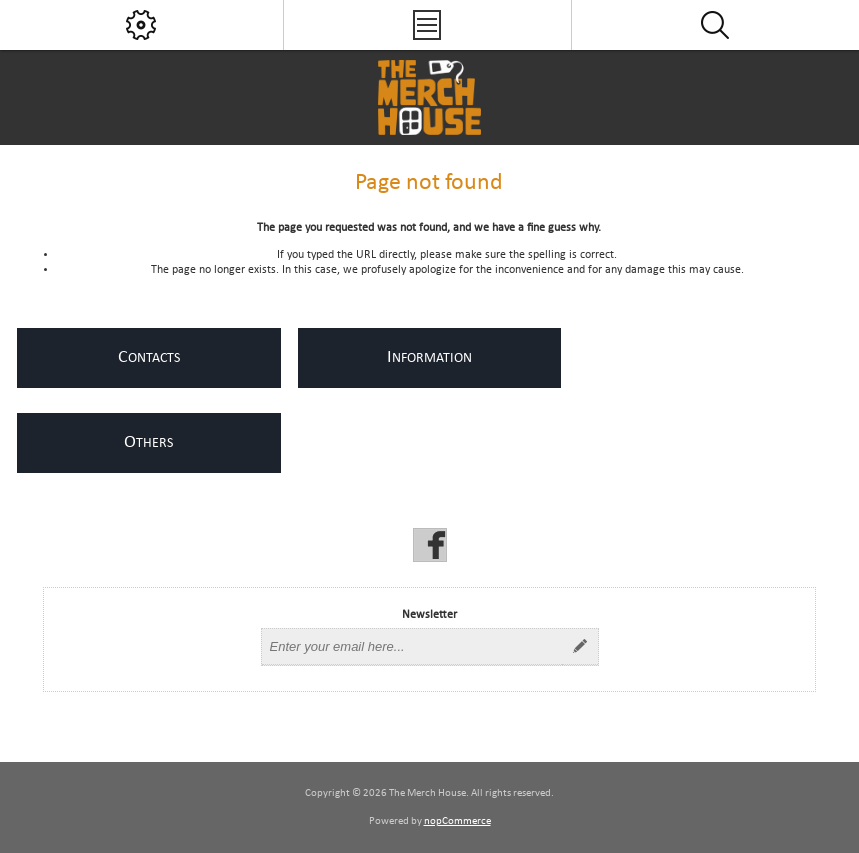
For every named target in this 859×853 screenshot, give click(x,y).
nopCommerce (457, 821)
